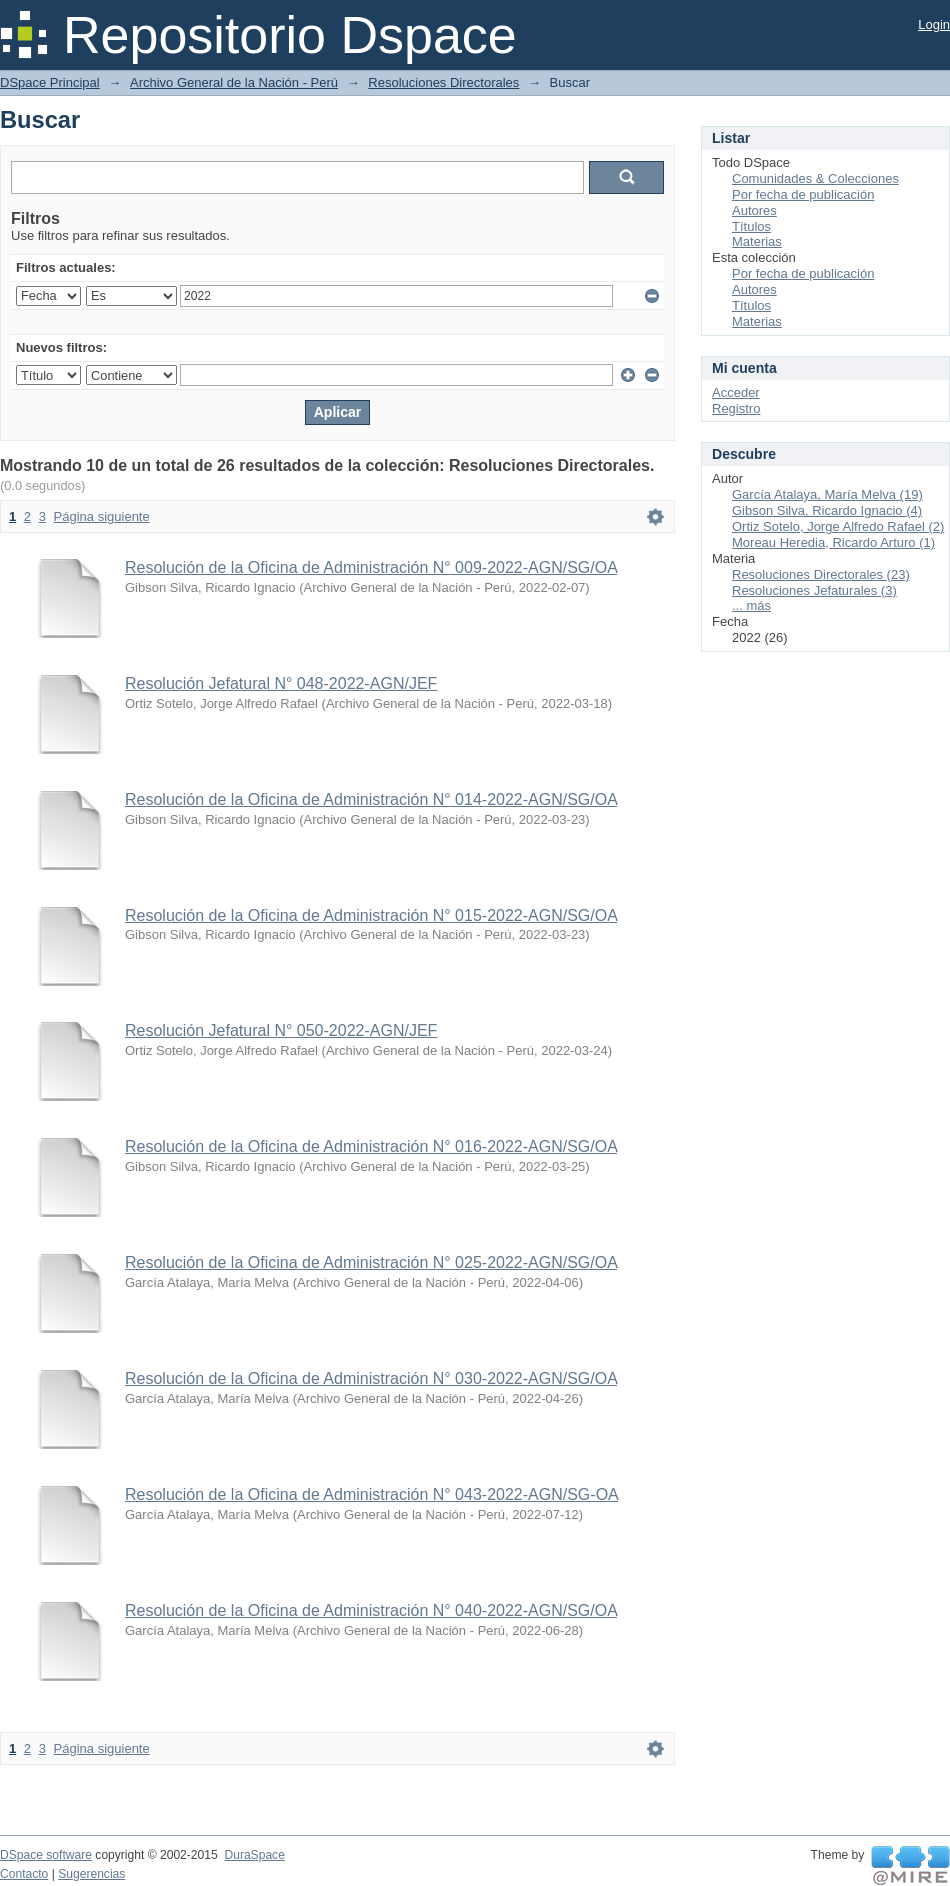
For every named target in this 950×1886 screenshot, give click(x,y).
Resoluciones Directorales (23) (821, 574)
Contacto (24, 1874)
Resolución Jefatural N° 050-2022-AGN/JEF (281, 1030)
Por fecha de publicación (803, 194)
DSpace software (46, 1855)
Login (934, 24)
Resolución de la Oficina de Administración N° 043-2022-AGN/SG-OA (371, 1494)
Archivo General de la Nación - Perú (234, 82)
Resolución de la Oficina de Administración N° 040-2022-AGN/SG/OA (371, 1610)
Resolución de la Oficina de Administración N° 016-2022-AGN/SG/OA (371, 1146)
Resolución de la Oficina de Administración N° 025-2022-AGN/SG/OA (371, 1262)
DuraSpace (254, 1855)
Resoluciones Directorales (443, 82)
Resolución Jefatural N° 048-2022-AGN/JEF (281, 683)
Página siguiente (102, 516)
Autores (754, 210)
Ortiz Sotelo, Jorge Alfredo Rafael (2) (838, 526)
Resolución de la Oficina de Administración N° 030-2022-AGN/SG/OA (371, 1378)
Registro (736, 408)
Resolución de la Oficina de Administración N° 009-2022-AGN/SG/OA (371, 567)
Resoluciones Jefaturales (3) (814, 590)
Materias (757, 241)
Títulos (751, 226)
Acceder (736, 392)
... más (751, 605)
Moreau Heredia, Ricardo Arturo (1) (833, 542)
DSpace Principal (50, 82)
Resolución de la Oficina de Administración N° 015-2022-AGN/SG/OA (371, 915)
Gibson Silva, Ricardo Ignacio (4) (827, 510)
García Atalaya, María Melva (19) (827, 494)
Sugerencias (91, 1874)
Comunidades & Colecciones (815, 178)
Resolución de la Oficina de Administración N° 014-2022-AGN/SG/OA (371, 799)
